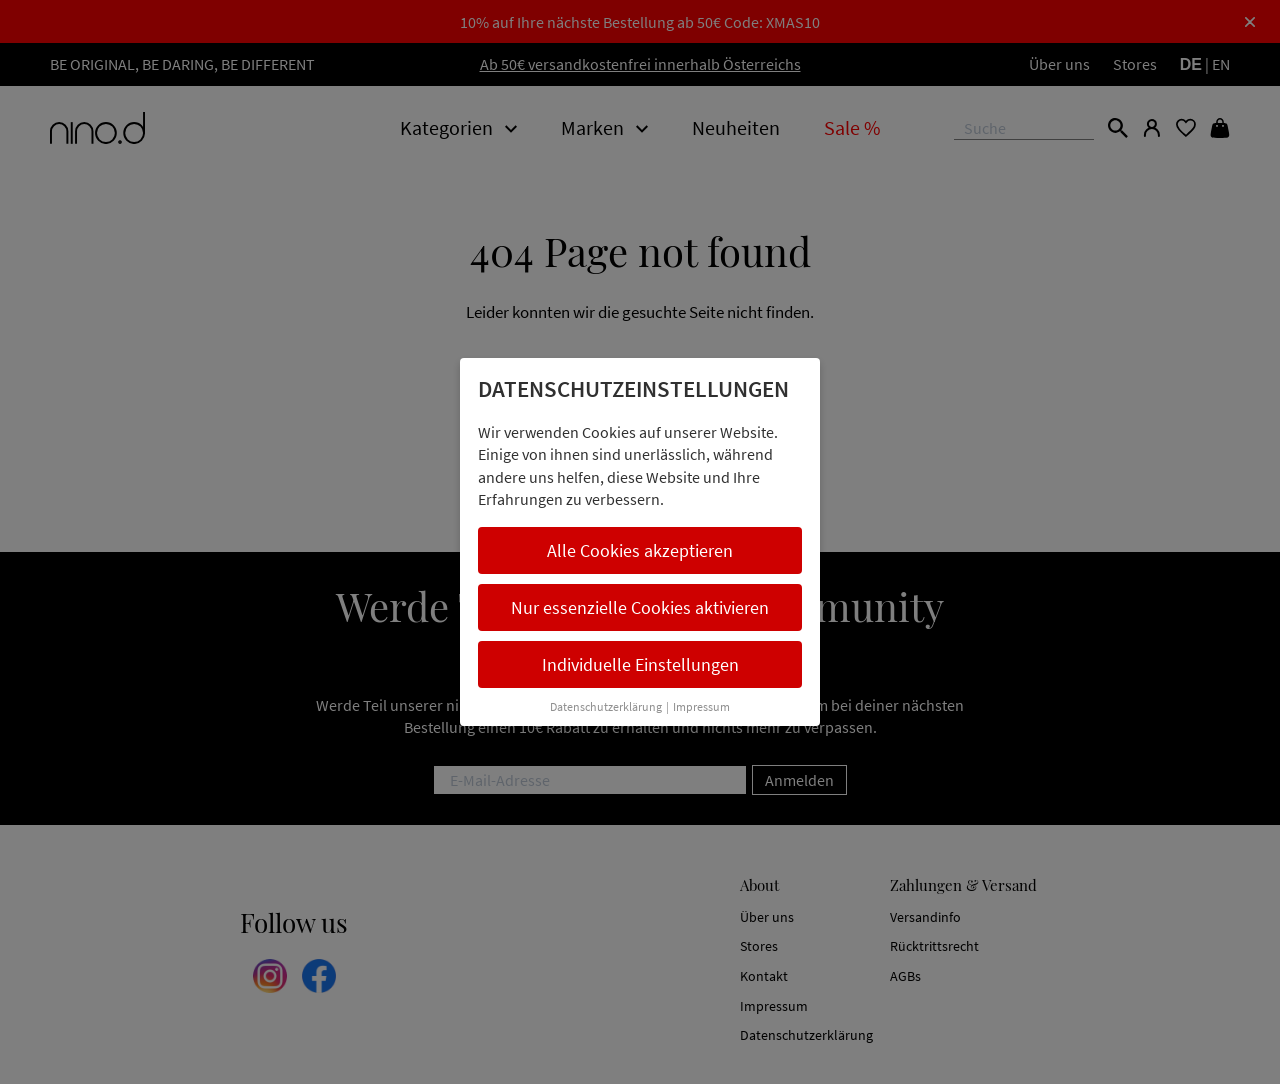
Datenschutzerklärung (606, 706)
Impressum (701, 706)
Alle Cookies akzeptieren (640, 550)
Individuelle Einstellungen (640, 664)
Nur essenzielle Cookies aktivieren (640, 607)
